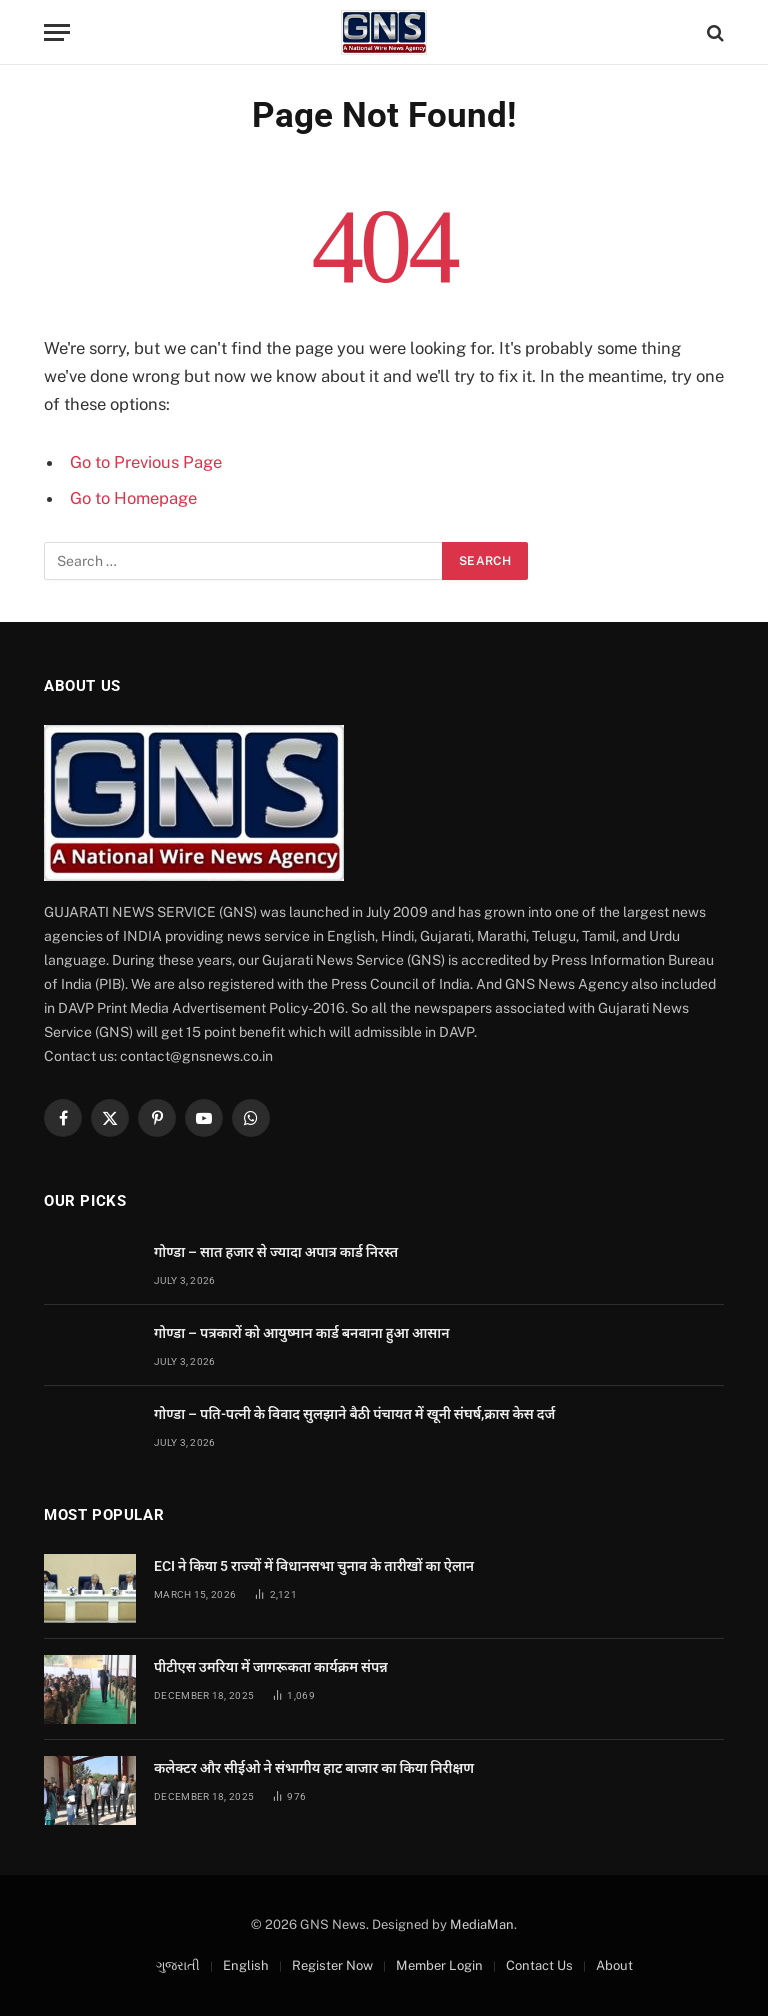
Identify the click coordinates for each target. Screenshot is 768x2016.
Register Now (332, 1965)
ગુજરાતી (178, 1965)
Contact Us (539, 1965)
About (614, 1965)
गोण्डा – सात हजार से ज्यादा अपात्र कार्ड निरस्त (276, 1252)
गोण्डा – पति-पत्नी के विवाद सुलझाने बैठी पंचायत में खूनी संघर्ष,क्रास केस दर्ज (354, 1414)
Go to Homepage (133, 498)
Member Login (439, 1965)
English (246, 1965)
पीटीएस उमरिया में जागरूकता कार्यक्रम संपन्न (271, 1667)
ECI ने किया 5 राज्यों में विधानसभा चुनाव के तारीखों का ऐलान (314, 1566)
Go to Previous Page (146, 462)
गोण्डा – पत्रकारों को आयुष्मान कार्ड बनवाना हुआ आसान (302, 1333)
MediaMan (482, 1924)
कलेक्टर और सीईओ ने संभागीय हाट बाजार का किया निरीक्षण (314, 1768)
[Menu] (57, 32)
